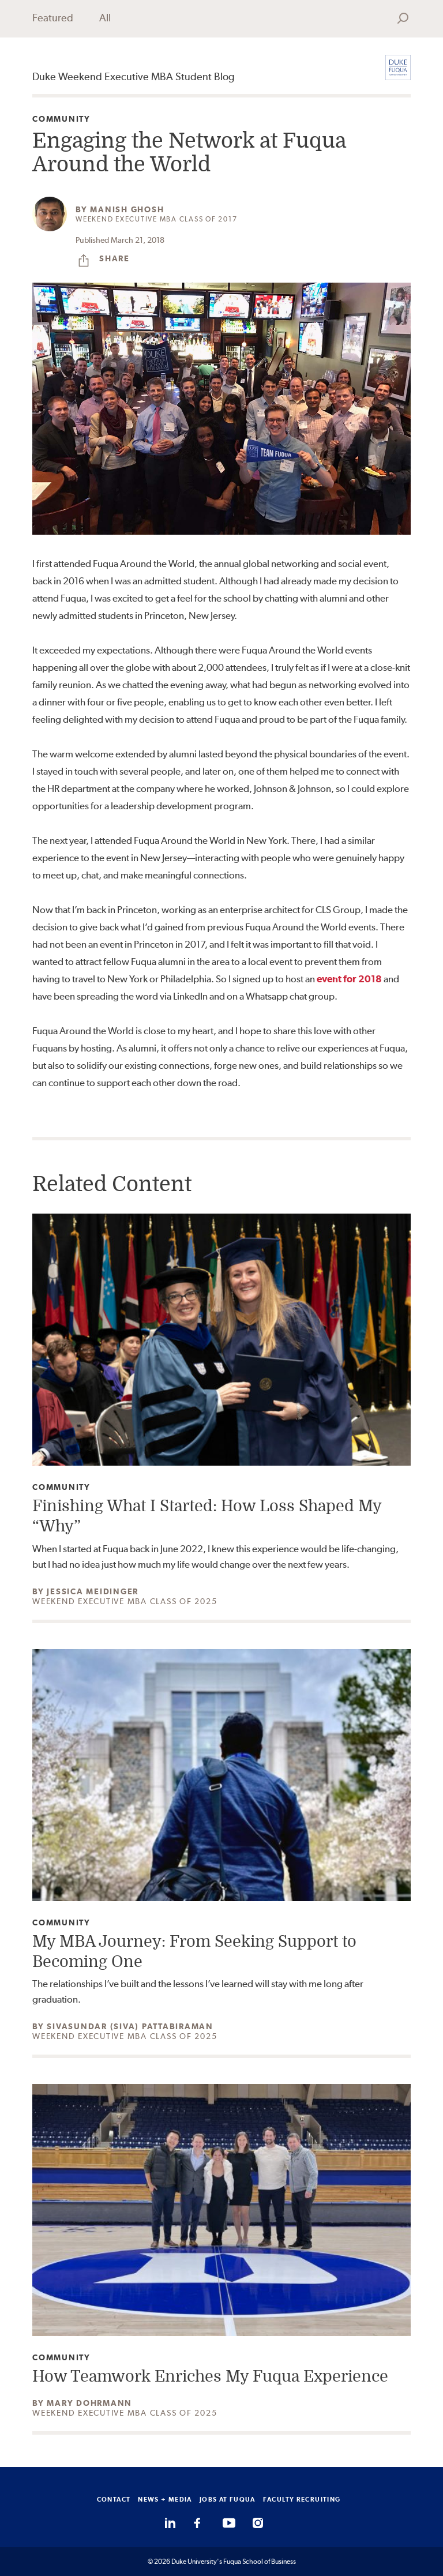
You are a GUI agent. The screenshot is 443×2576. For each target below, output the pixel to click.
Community (61, 119)
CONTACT (114, 2499)
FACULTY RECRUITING (302, 2499)
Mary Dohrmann (89, 2403)
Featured (52, 18)
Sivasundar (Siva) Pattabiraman (130, 2026)
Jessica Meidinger (92, 1591)
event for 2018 (349, 979)
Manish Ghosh (127, 209)
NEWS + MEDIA (165, 2499)
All (105, 18)
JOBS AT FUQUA (228, 2499)
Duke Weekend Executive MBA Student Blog (133, 76)
